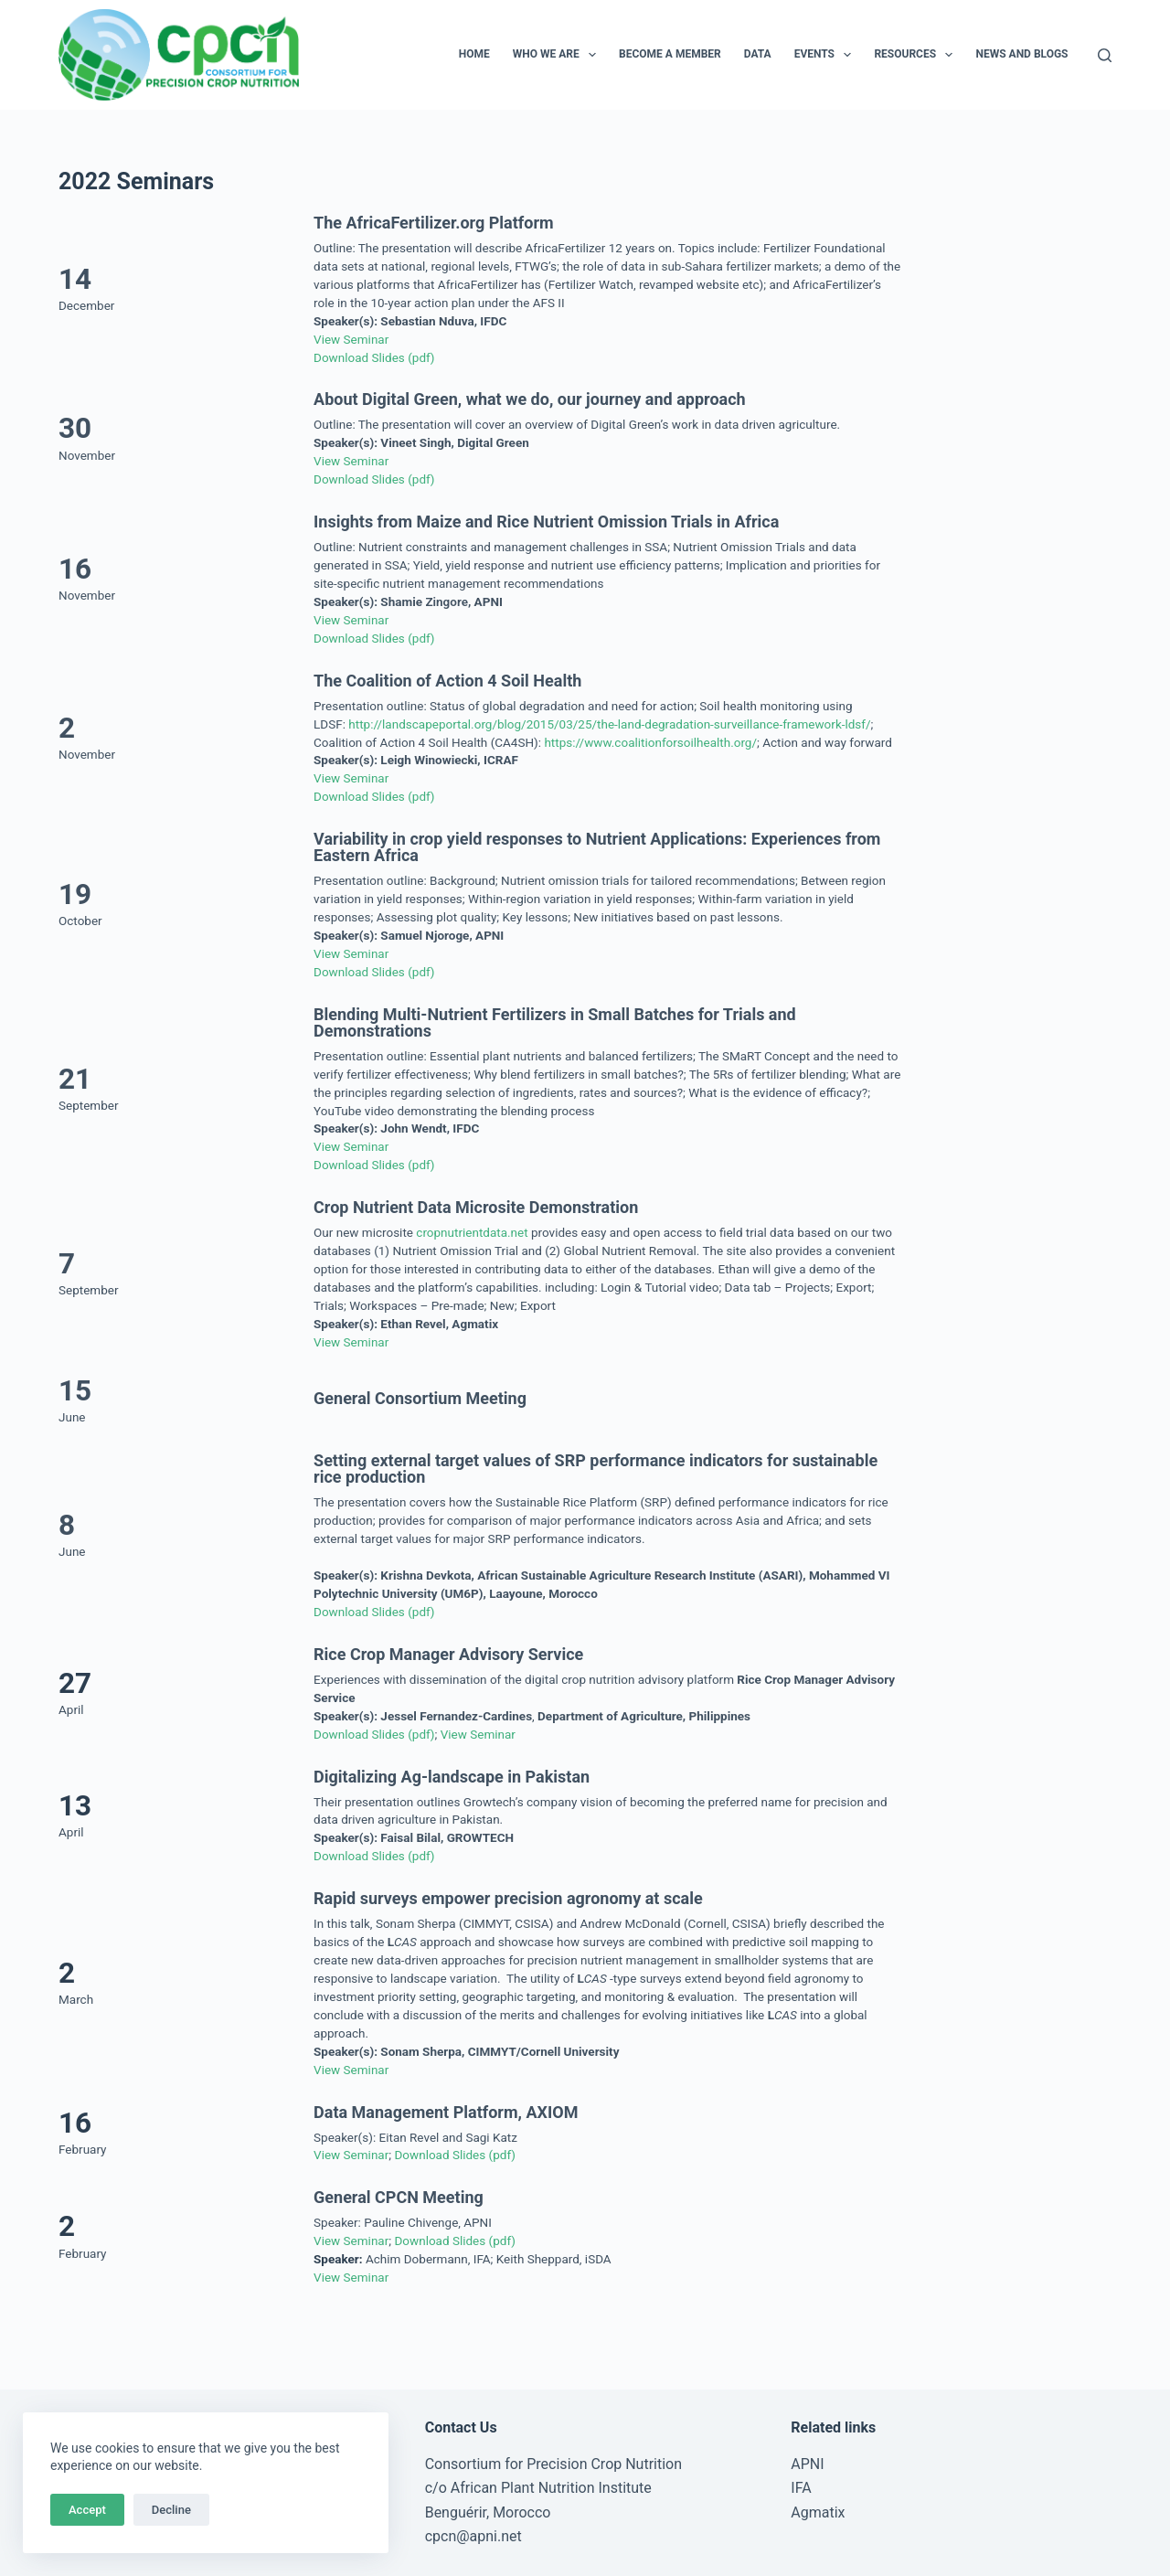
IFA (801, 2487)
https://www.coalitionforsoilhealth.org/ (650, 742)
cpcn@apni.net (473, 2536)
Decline (171, 2510)
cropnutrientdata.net (471, 1232)
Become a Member (670, 54)
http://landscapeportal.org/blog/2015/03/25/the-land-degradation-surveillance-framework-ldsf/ (609, 724)
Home (474, 54)
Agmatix (818, 2512)
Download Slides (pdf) (374, 357)
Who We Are (558, 55)
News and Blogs (1021, 54)
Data (757, 54)
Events (826, 55)
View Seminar (351, 339)
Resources (917, 55)
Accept (87, 2510)
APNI (807, 2464)
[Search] (1105, 55)
